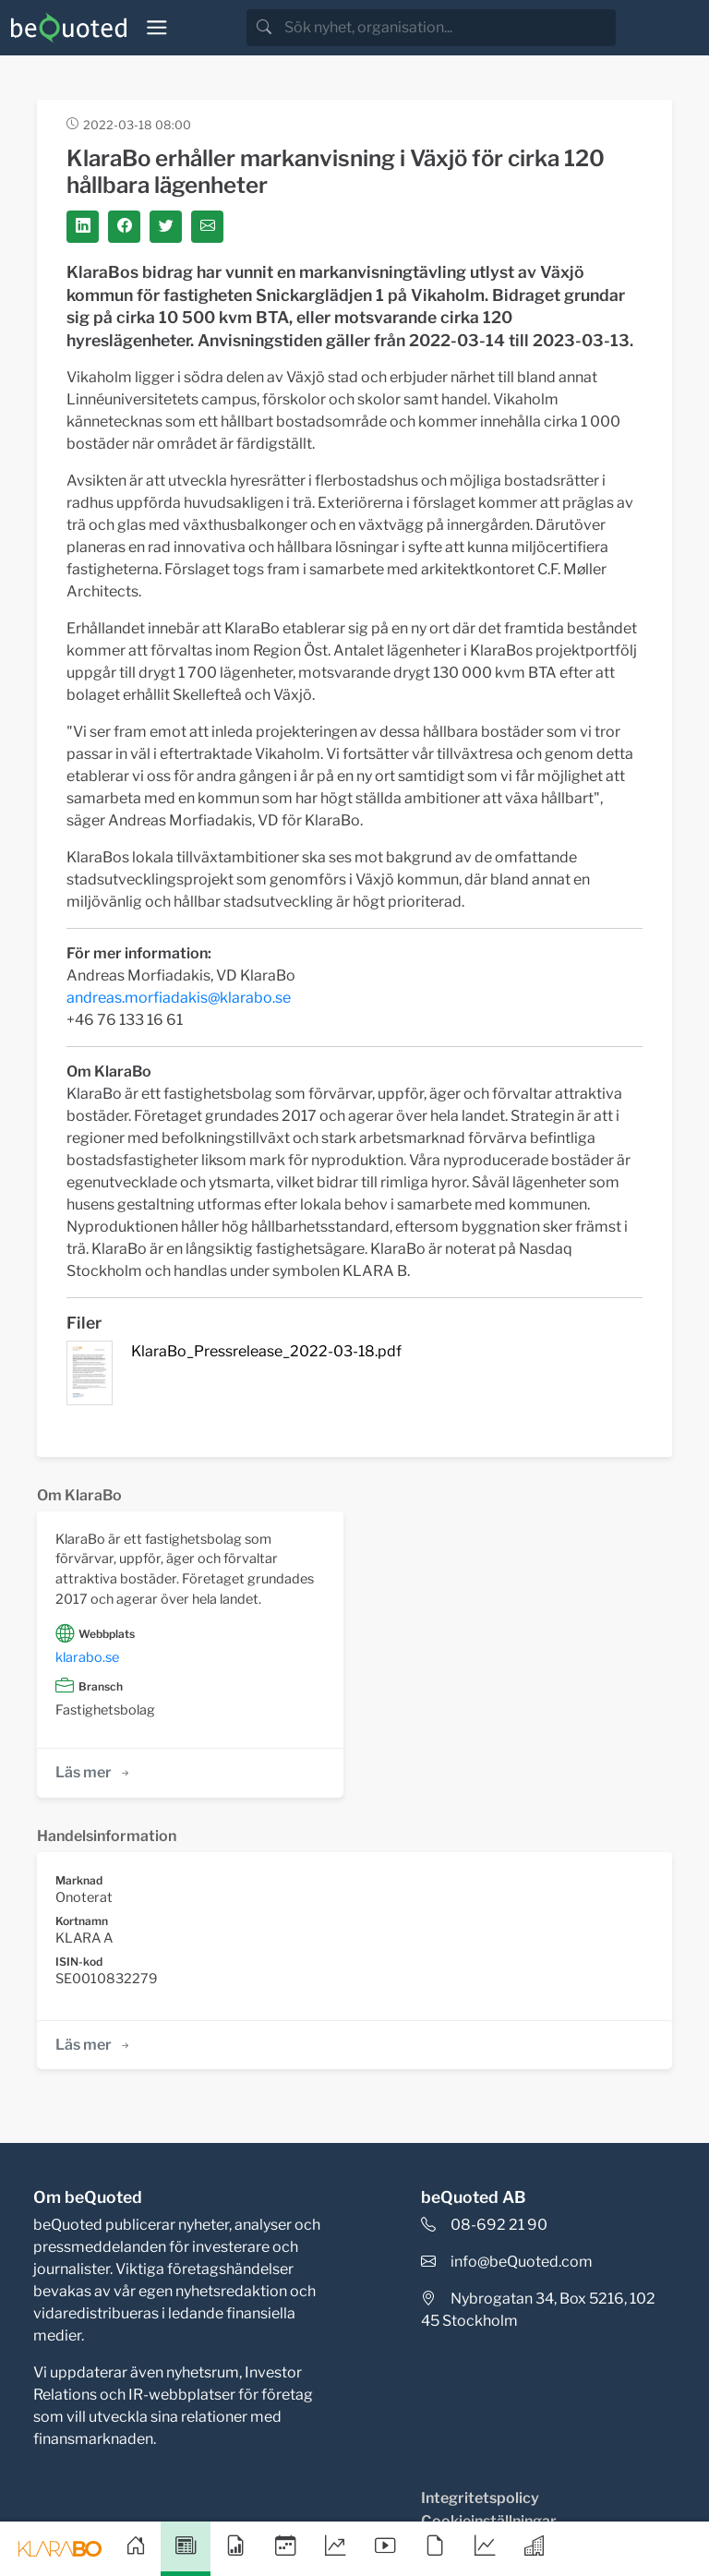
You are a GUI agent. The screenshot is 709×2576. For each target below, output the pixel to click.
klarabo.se (87, 1657)
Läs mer (93, 1772)
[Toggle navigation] (157, 27)
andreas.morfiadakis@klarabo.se (178, 997)
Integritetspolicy (480, 2498)
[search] (448, 27)
